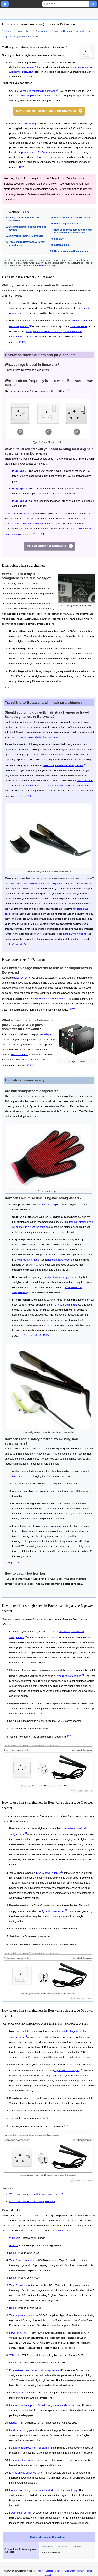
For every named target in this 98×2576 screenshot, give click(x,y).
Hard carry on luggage (21, 2430)
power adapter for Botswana (34, 95)
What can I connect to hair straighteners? (32, 2201)
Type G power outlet (53, 1911)
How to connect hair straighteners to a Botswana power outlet (73, 231)
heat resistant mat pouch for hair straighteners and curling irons (49, 785)
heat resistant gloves (50, 1204)
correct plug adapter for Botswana (39, 737)
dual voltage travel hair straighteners (34, 90)
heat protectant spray (56, 1277)
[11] (37, 533)
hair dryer (77, 2546)
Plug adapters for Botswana (46, 545)
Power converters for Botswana (72, 217)
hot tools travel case (58, 1259)
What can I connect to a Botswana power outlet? (36, 2194)
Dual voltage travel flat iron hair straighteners (34, 2370)
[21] (13, 1562)
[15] (16, 944)
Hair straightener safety (67, 223)
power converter (25, 123)
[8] (81, 2069)
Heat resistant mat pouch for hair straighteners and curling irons (44, 2405)
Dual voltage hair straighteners (25, 235)
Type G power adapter (19, 513)
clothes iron (47, 2546)
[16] (20, 944)
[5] (66, 1910)
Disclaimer (70, 2571)
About (40, 2571)
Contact (49, 2571)
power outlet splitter (58, 1526)
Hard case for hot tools (22, 2392)
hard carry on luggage (75, 933)
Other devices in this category (71, 251)
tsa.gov (13, 2422)
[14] (24, 795)
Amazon (13, 2245)
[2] (57, 90)
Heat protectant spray (21, 2460)
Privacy (80, 2571)
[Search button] (93, 4)
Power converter (18, 2333)
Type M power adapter (66, 2070)
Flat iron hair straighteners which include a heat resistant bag (43, 2490)
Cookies (58, 2571)
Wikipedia (14, 2238)
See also (59, 238)
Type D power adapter (68, 1675)
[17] (31, 1335)
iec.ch (12, 2253)
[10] (67, 390)
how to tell (30, 67)
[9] (19, 166)
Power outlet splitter (20, 2513)
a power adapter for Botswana (36, 152)
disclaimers (44, 265)
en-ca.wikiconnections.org (23, 2571)
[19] (39, 1335)
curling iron (62, 2546)
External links (62, 244)
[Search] (65, 4)
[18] (35, 1335)
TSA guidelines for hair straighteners (44, 883)
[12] (4, 687)
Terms (89, 2571)
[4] (82, 1675)
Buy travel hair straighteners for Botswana (46, 110)
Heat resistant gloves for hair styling (29, 2447)
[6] (34, 533)
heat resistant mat (27, 1259)
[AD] (22, 166)
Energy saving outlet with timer (26, 2472)
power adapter (44, 1034)
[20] (43, 1335)
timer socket (50, 1320)
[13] (20, 795)
